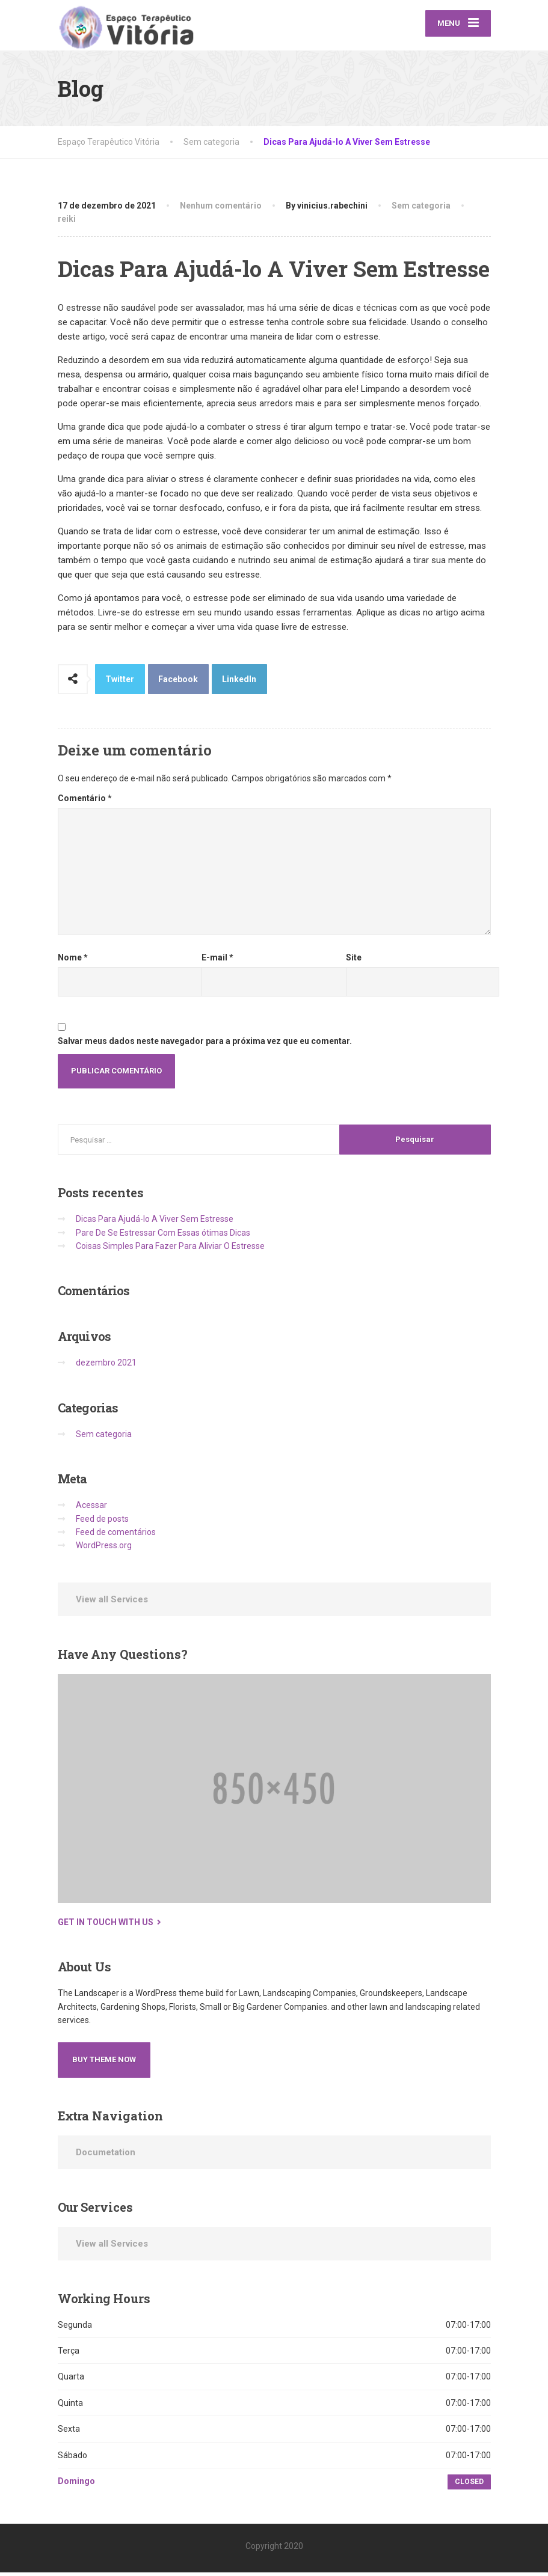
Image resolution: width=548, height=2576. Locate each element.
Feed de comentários (116, 1535)
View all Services (112, 1603)
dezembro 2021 (106, 1367)
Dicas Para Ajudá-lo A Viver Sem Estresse (154, 1222)
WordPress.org (104, 1549)
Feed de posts (102, 1522)
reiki (67, 222)
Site (354, 961)
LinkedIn (239, 683)
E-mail (217, 961)
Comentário (85, 802)
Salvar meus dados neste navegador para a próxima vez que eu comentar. (205, 1044)
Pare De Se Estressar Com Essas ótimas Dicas (163, 1236)
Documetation (105, 2155)
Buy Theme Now (104, 2063)
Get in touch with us (105, 1925)
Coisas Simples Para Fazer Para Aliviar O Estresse (170, 1249)
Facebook (178, 683)
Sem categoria (421, 209)
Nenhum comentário (221, 209)
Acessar (91, 1508)
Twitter (119, 683)
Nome (73, 961)
